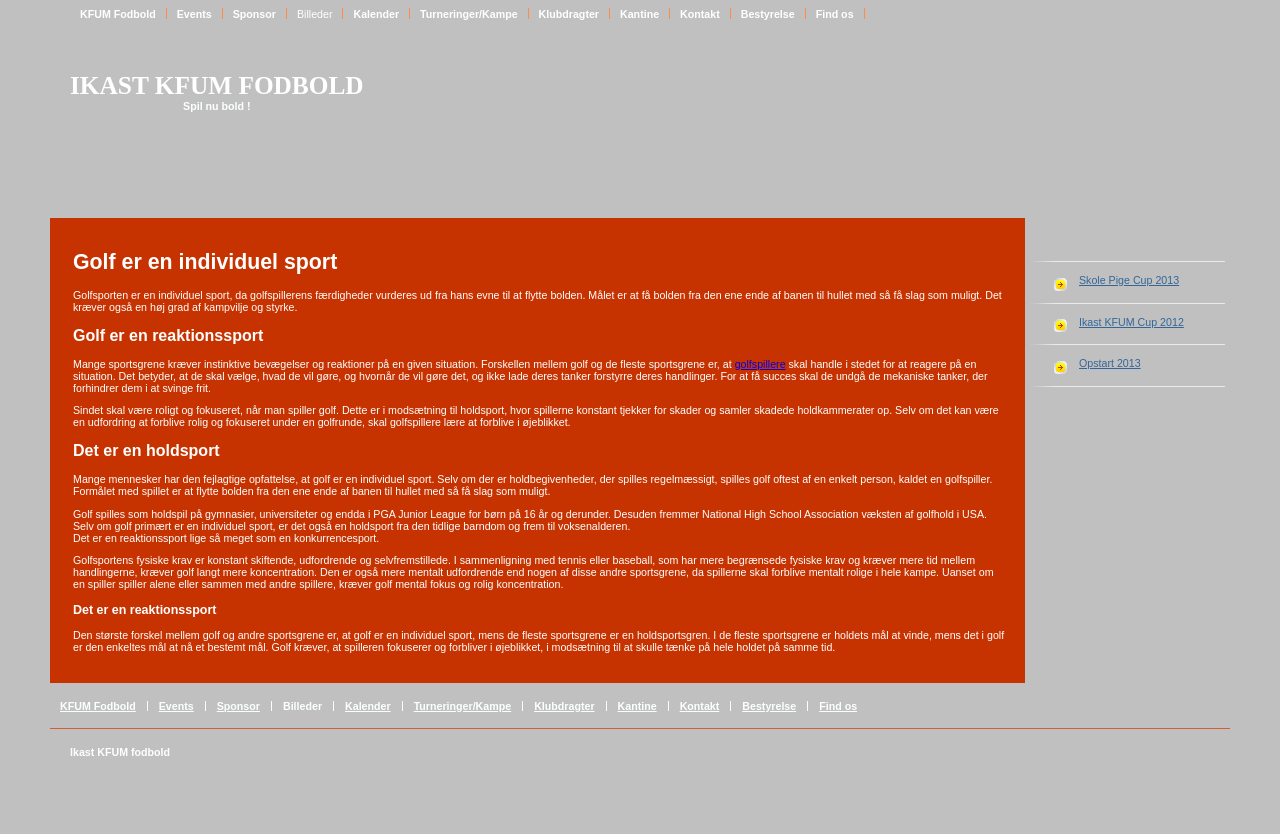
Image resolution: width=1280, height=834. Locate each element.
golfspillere (760, 364)
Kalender (376, 14)
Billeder (315, 14)
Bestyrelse (768, 14)
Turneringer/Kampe (469, 14)
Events (194, 14)
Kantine (639, 14)
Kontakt (700, 14)
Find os (835, 14)
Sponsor (254, 14)
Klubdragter (569, 14)
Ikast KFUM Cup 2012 (1131, 322)
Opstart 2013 (1110, 363)
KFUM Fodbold (118, 14)
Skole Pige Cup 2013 (1129, 280)
